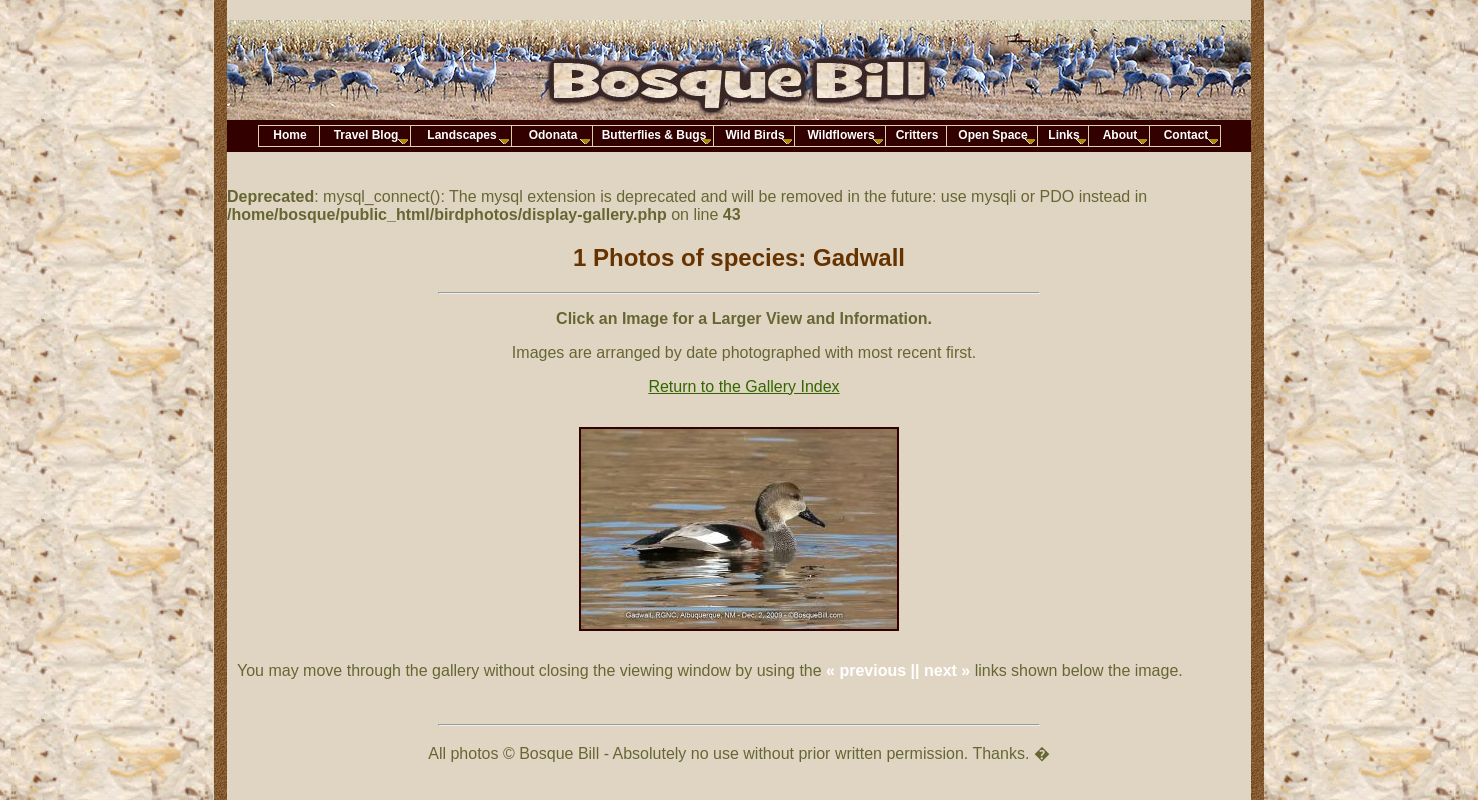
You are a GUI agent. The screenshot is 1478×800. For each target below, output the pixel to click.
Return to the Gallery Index (743, 386)
